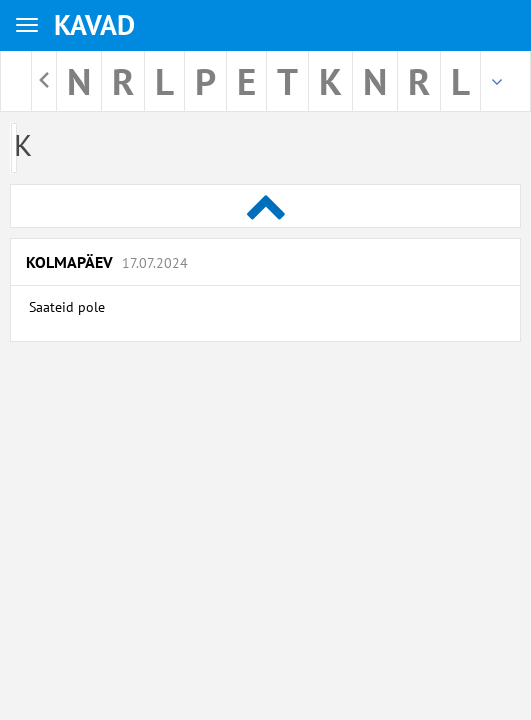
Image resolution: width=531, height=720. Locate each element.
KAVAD (94, 24)
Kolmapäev (107, 262)
